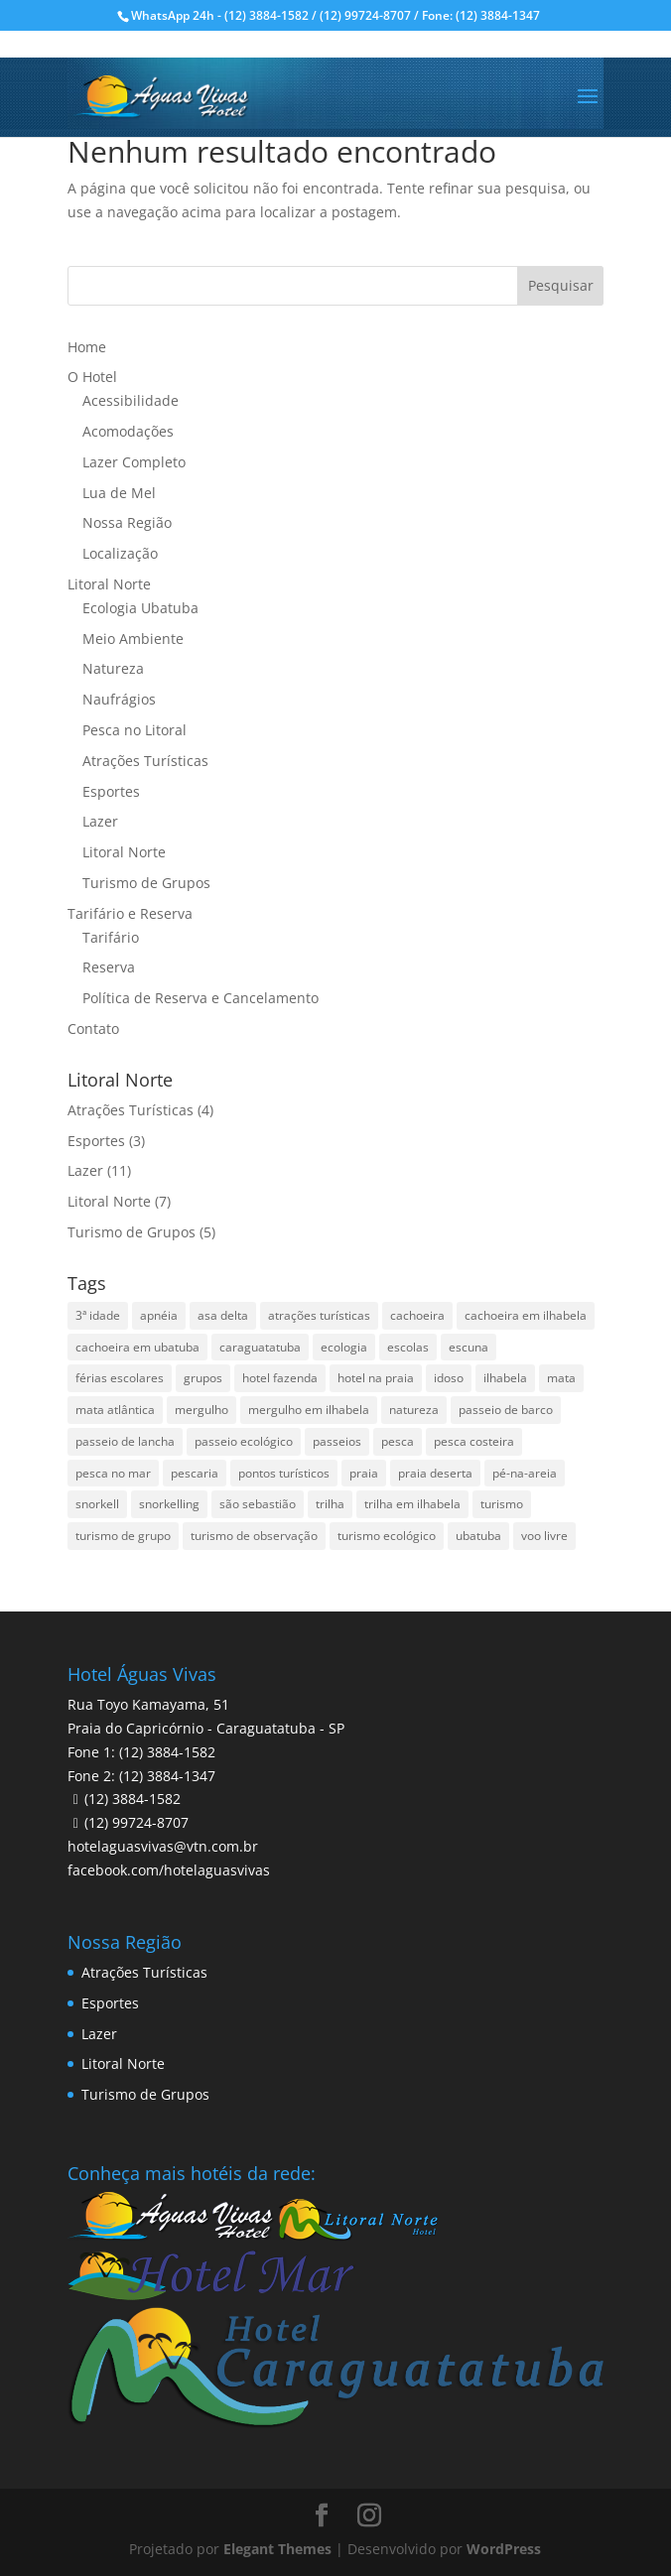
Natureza (113, 668)
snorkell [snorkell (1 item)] (97, 1503)
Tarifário (110, 937)
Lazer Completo (134, 461)
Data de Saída (124, 2460)
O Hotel (92, 376)
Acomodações (128, 431)
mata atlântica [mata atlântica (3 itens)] (115, 1409)
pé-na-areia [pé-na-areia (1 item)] (524, 1473)
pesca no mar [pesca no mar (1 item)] (113, 1473)
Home (86, 346)
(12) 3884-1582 (132, 1798)
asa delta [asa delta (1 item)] (223, 1315)
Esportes (111, 791)
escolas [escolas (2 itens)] (408, 1347)
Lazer (100, 821)
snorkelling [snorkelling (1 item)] (169, 1503)
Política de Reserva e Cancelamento (200, 997)
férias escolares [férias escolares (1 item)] (119, 1377)
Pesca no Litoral (134, 729)
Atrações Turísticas (145, 760)
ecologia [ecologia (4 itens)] (344, 1347)
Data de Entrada (131, 2401)
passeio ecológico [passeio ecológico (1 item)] (244, 1441)
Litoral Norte (109, 584)
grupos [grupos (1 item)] (203, 1377)
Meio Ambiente (133, 638)
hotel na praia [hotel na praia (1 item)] (375, 1377)
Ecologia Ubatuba (140, 607)
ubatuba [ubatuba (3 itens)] (478, 1535)
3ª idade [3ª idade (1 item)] (97, 1315)
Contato (93, 1028)
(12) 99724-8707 (136, 1822)
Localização (120, 553)
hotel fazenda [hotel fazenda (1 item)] (280, 1377)
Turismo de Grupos (146, 882)
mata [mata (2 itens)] (561, 1377)
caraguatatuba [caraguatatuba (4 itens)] (260, 1347)
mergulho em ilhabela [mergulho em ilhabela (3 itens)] (308, 1409)
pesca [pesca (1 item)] (397, 1441)
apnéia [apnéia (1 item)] (159, 1315)
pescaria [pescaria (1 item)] (194, 1473)
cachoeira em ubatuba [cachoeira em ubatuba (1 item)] (137, 1347)
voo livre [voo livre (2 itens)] (544, 1535)
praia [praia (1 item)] (363, 1473)
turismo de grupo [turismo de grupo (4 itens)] (123, 1535)
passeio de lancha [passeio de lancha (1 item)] (125, 1441)
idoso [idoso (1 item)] (449, 1377)
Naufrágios (119, 699)
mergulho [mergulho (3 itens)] (201, 1409)
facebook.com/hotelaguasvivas (168, 1870)
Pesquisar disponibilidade (172, 2548)
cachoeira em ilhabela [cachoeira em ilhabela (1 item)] (526, 1315)
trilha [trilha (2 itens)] (330, 1503)
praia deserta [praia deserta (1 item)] (435, 1473)
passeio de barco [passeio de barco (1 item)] (506, 1409)
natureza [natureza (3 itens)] (414, 1409)
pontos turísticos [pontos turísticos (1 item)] (284, 1473)
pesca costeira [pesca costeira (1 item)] (474, 1441)
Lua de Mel (119, 492)
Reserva (108, 967)
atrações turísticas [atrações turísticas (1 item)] (319, 1315)
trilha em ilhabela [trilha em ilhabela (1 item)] (412, 1503)
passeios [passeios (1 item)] (337, 1441)
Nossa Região (127, 522)
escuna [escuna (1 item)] (468, 1347)
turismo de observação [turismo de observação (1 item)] (254, 1535)
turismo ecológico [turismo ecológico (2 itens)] (386, 1535)
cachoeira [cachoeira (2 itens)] (417, 1315)
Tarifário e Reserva (130, 913)
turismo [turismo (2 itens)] (501, 1503)
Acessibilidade (130, 400)
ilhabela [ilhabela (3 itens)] (505, 1377)
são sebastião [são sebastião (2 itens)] (257, 1503)
